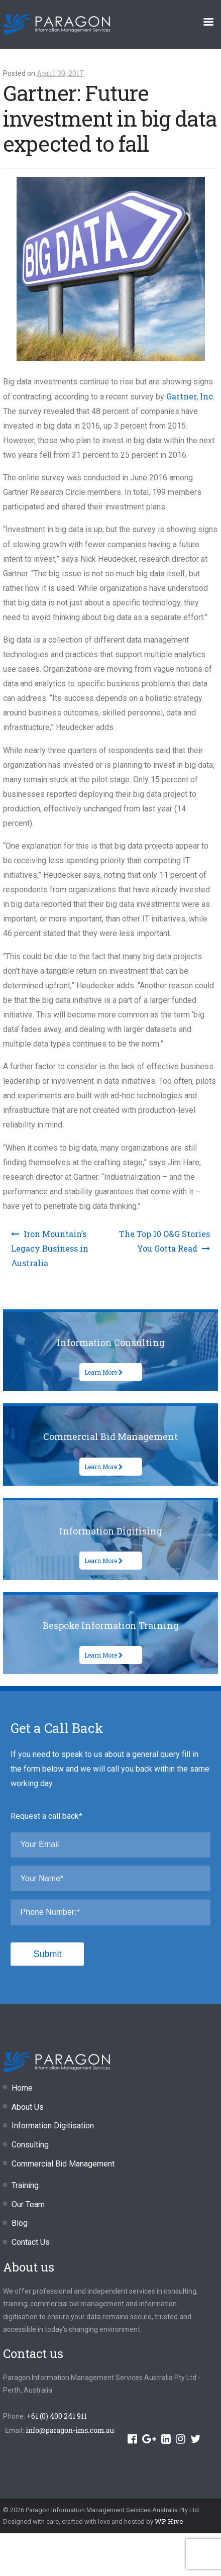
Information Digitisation (53, 2125)
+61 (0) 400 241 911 (57, 2416)
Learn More (103, 1372)
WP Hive (169, 2521)
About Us (28, 2107)
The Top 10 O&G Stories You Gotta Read (164, 1241)
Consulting (30, 2144)
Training (25, 2185)
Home (22, 2088)
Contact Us (31, 2242)
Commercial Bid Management (63, 2164)
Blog (20, 2223)
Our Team (28, 2204)
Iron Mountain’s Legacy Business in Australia (49, 1248)
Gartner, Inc (189, 396)
